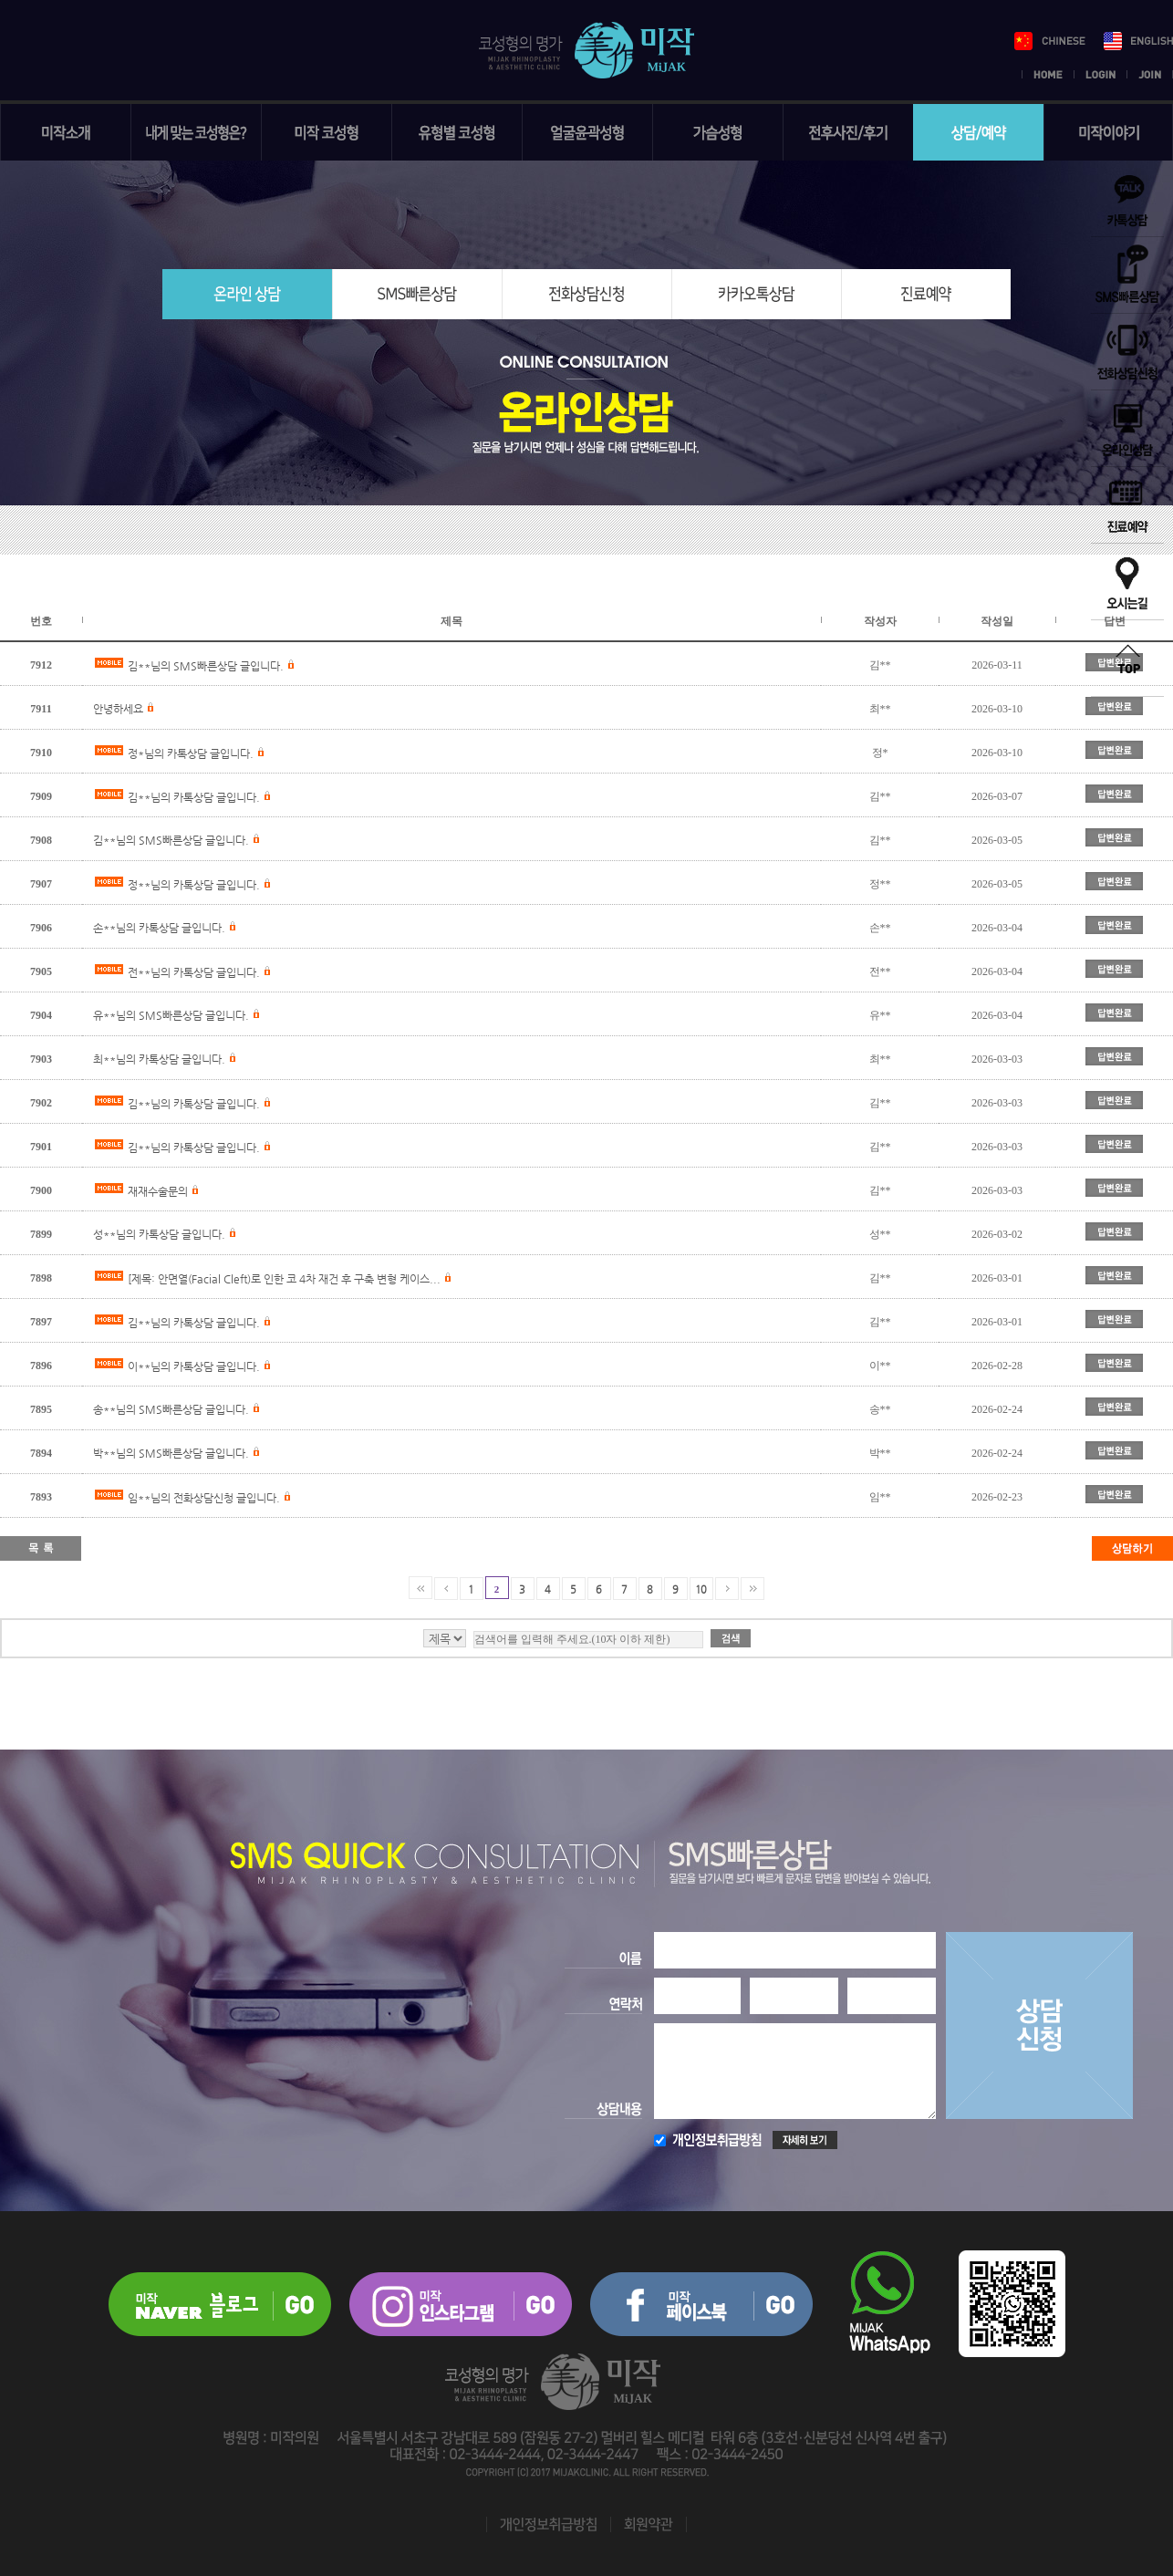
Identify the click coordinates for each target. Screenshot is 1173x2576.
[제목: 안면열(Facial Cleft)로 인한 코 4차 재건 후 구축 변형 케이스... (284, 1278)
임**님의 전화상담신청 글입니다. (204, 1497)
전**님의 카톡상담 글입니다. (194, 972)
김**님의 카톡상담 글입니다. (194, 797)
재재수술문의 (158, 1191)
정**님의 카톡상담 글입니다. (194, 884)
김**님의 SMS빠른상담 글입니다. (206, 666)
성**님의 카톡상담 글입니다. (159, 1234)
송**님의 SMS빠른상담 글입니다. (171, 1409)
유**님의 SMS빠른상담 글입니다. (171, 1015)
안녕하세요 (118, 708)
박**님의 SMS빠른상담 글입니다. (171, 1453)
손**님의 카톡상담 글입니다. (159, 927)
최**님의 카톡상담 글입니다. (159, 1059)
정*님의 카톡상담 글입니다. (191, 753)
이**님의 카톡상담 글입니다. (194, 1366)
